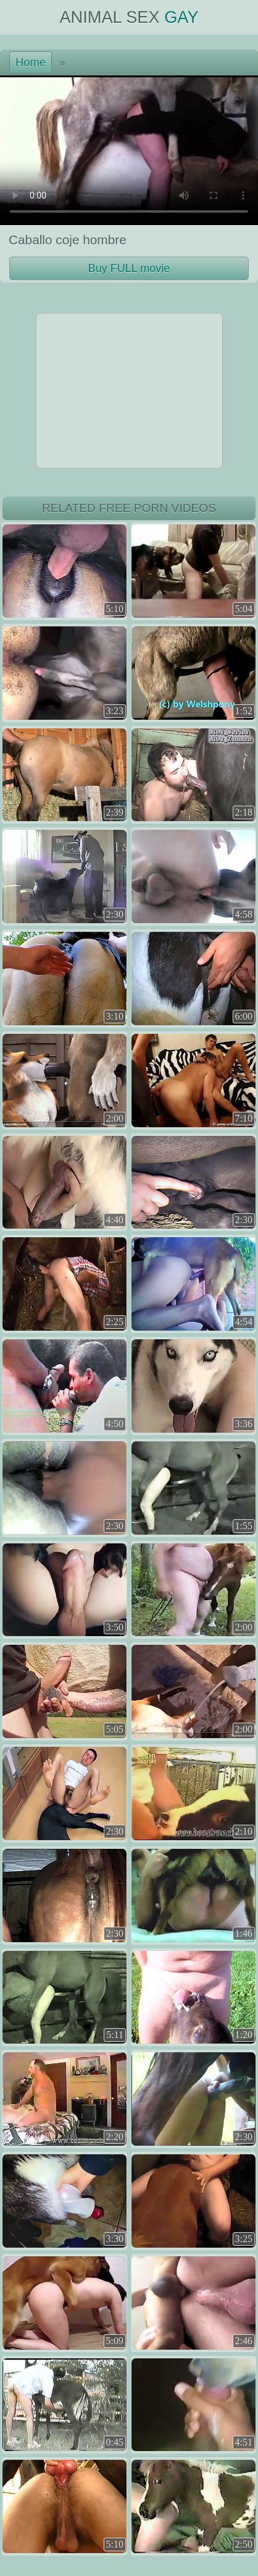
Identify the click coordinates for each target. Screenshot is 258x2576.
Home (30, 62)
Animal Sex (128, 17)
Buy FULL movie (129, 268)
